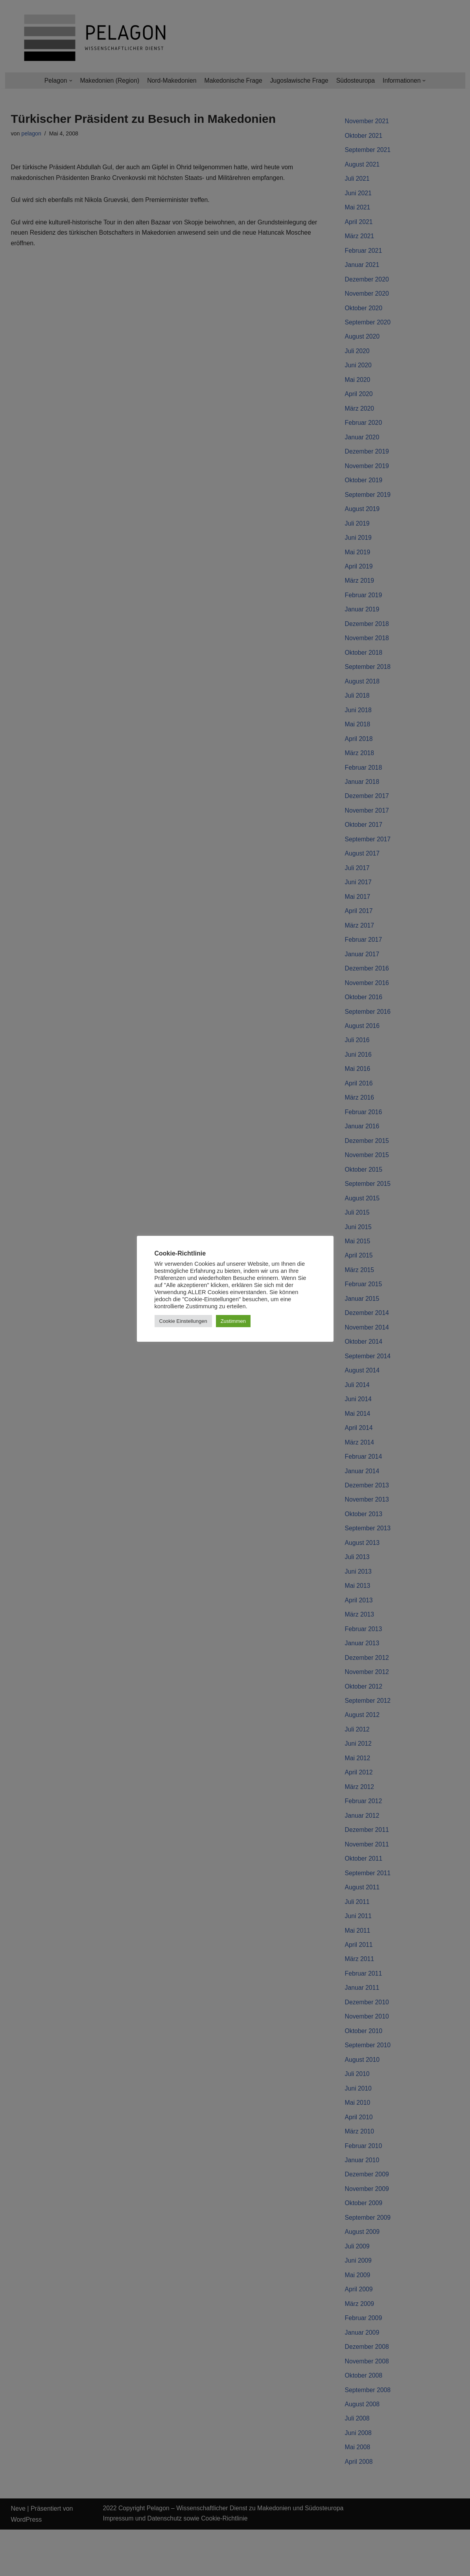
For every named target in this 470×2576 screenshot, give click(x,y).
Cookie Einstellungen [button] (183, 1321)
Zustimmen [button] (233, 1321)
